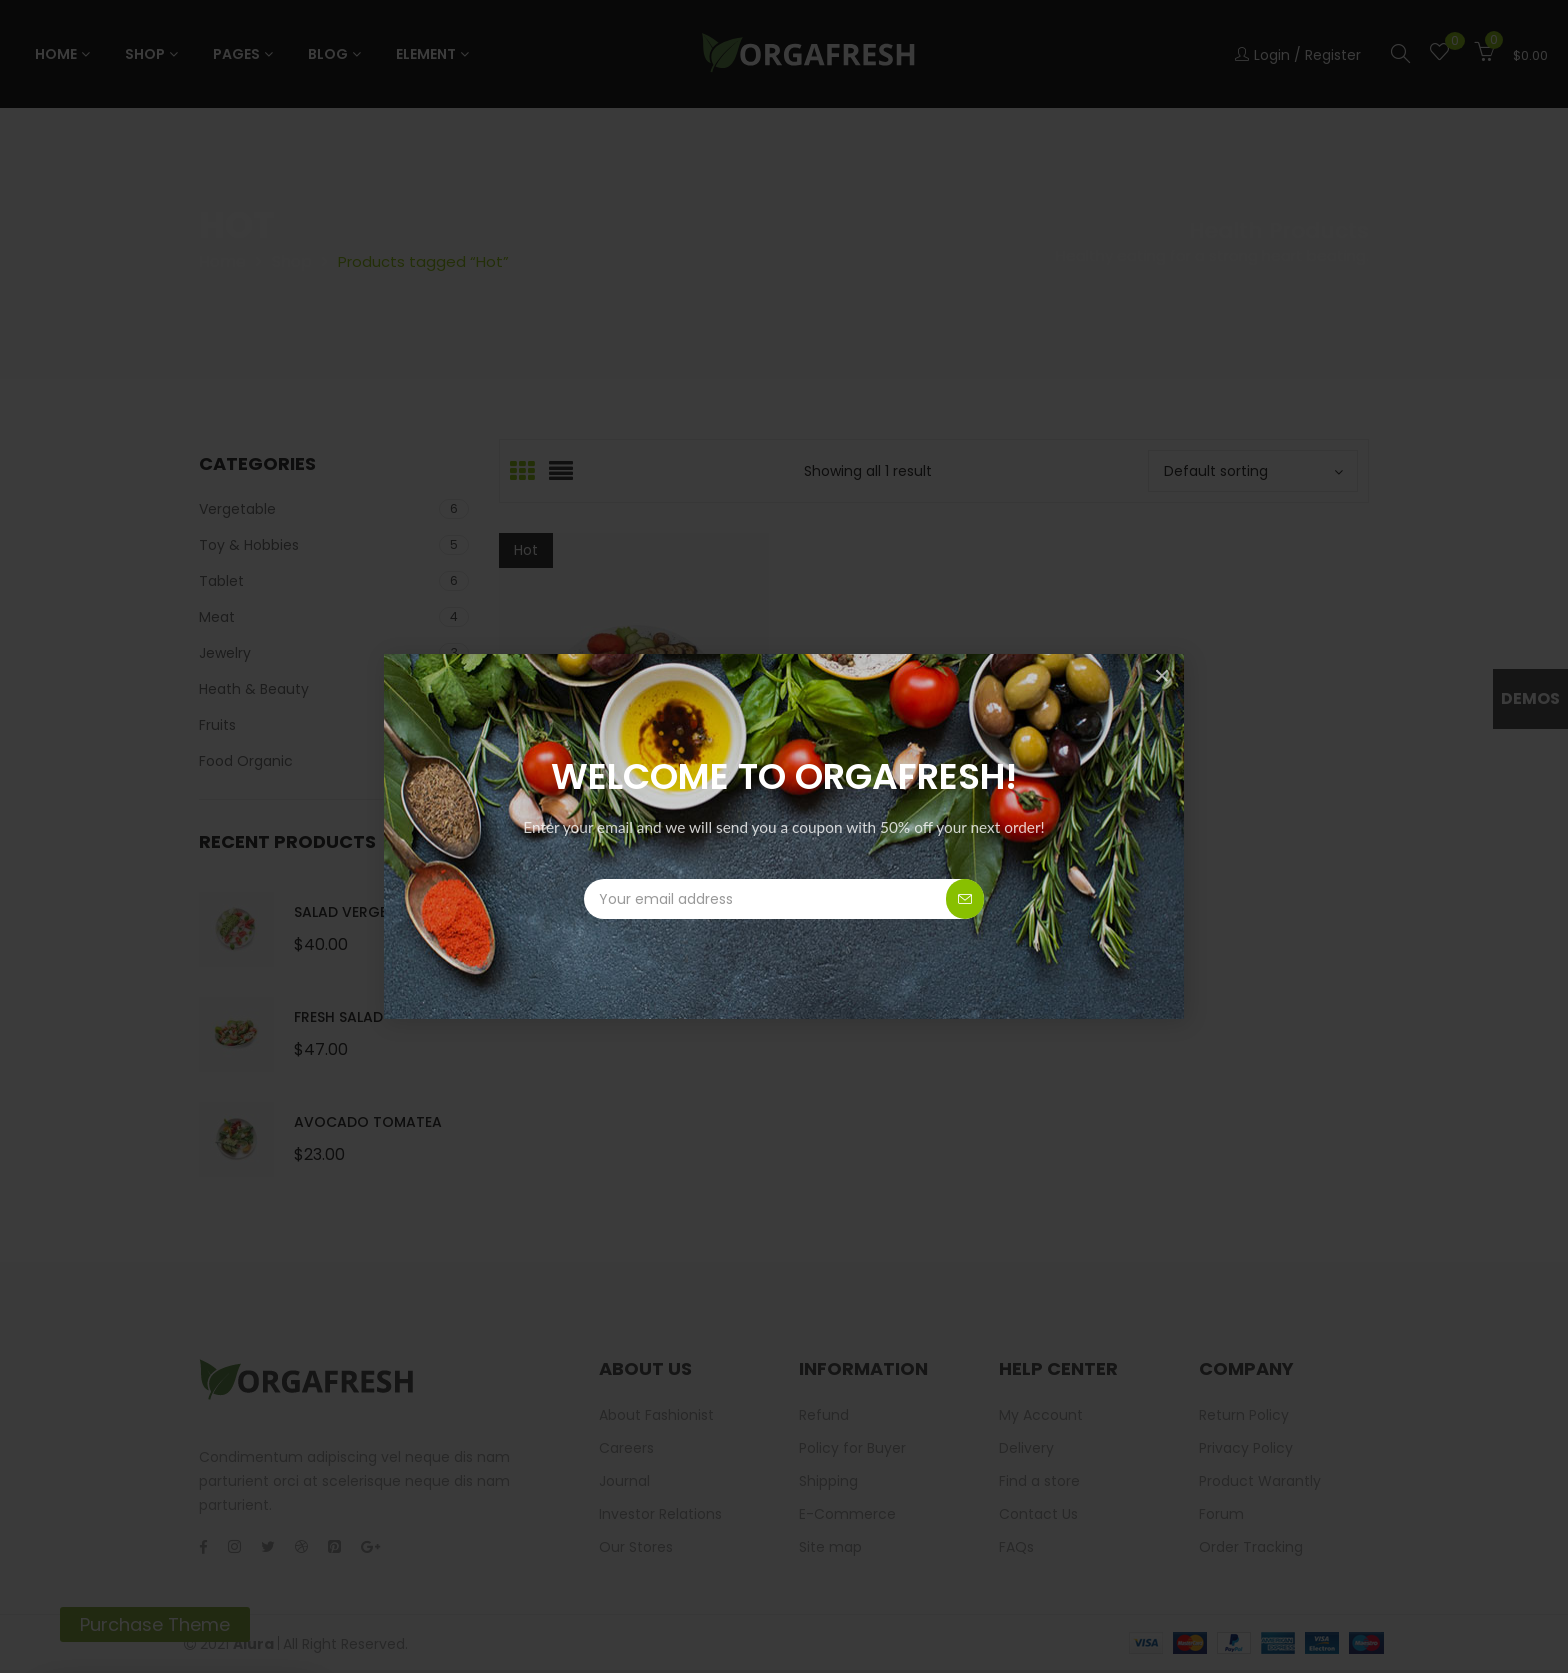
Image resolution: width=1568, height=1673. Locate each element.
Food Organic (246, 761)
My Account (1041, 1415)
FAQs (1016, 1547)
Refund (824, 1415)
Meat (217, 617)
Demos (1530, 698)
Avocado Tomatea (368, 1122)
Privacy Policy (1246, 1448)
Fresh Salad (338, 1017)
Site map (830, 1547)
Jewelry (225, 653)
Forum (1221, 1514)
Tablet (221, 581)
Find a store (1039, 1481)
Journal (624, 1481)
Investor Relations (660, 1514)
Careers (626, 1448)
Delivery (1026, 1448)
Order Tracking (1251, 1547)
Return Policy (1244, 1415)
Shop (292, 261)
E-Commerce (847, 1514)
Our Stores (636, 1547)
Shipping (828, 1481)
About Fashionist (656, 1415)
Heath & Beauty (254, 689)
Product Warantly (1260, 1481)
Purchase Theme (155, 1624)
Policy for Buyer (852, 1448)
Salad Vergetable (361, 912)
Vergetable (237, 509)
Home (222, 261)
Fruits (217, 725)
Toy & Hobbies (249, 545)
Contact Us (1038, 1514)
